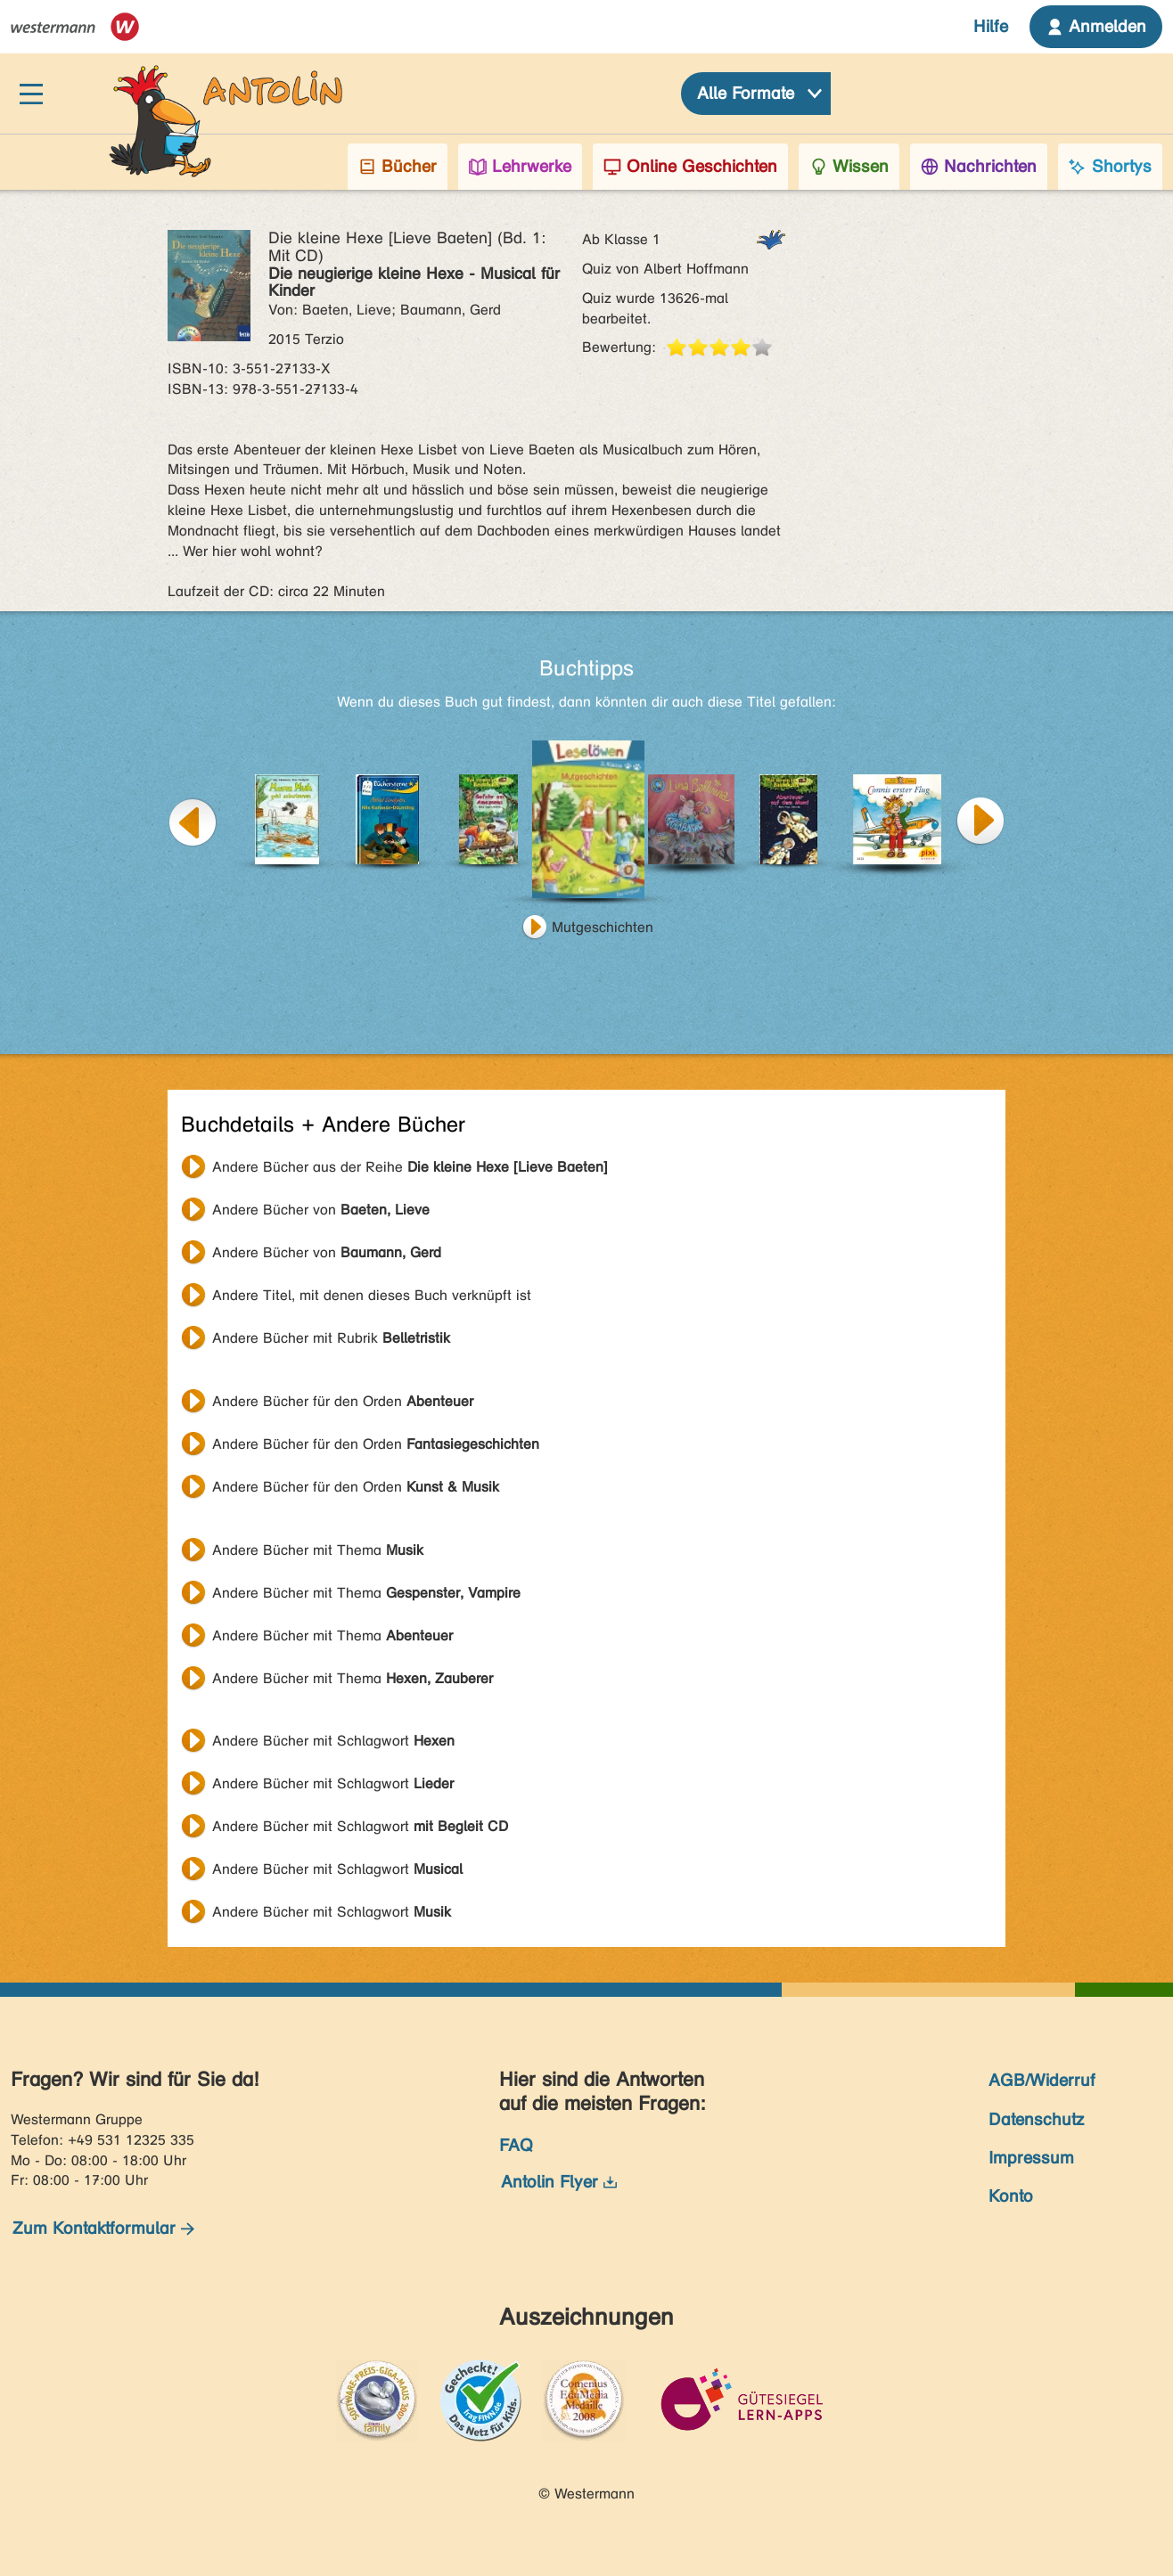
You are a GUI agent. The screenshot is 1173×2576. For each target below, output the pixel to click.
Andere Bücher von (321, 1209)
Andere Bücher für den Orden (342, 1401)
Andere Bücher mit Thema (317, 1550)
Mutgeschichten (602, 927)
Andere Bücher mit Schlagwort (333, 1740)
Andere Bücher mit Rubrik (331, 1337)
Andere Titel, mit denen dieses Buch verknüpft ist (371, 1295)
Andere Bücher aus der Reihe (410, 1166)
